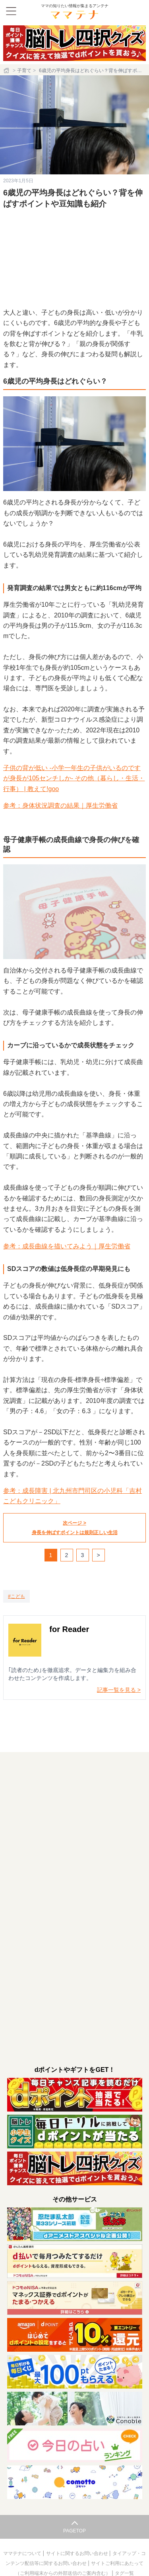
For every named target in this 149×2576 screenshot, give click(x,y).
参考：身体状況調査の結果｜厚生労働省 (60, 805)
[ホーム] (7, 70)
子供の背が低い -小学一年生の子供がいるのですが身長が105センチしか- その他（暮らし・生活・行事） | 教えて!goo (74, 778)
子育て (24, 70)
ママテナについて (23, 2553)
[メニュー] (11, 11)
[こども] (16, 1596)
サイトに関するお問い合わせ (77, 2553)
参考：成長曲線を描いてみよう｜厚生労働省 (66, 1246)
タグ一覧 (124, 2573)
